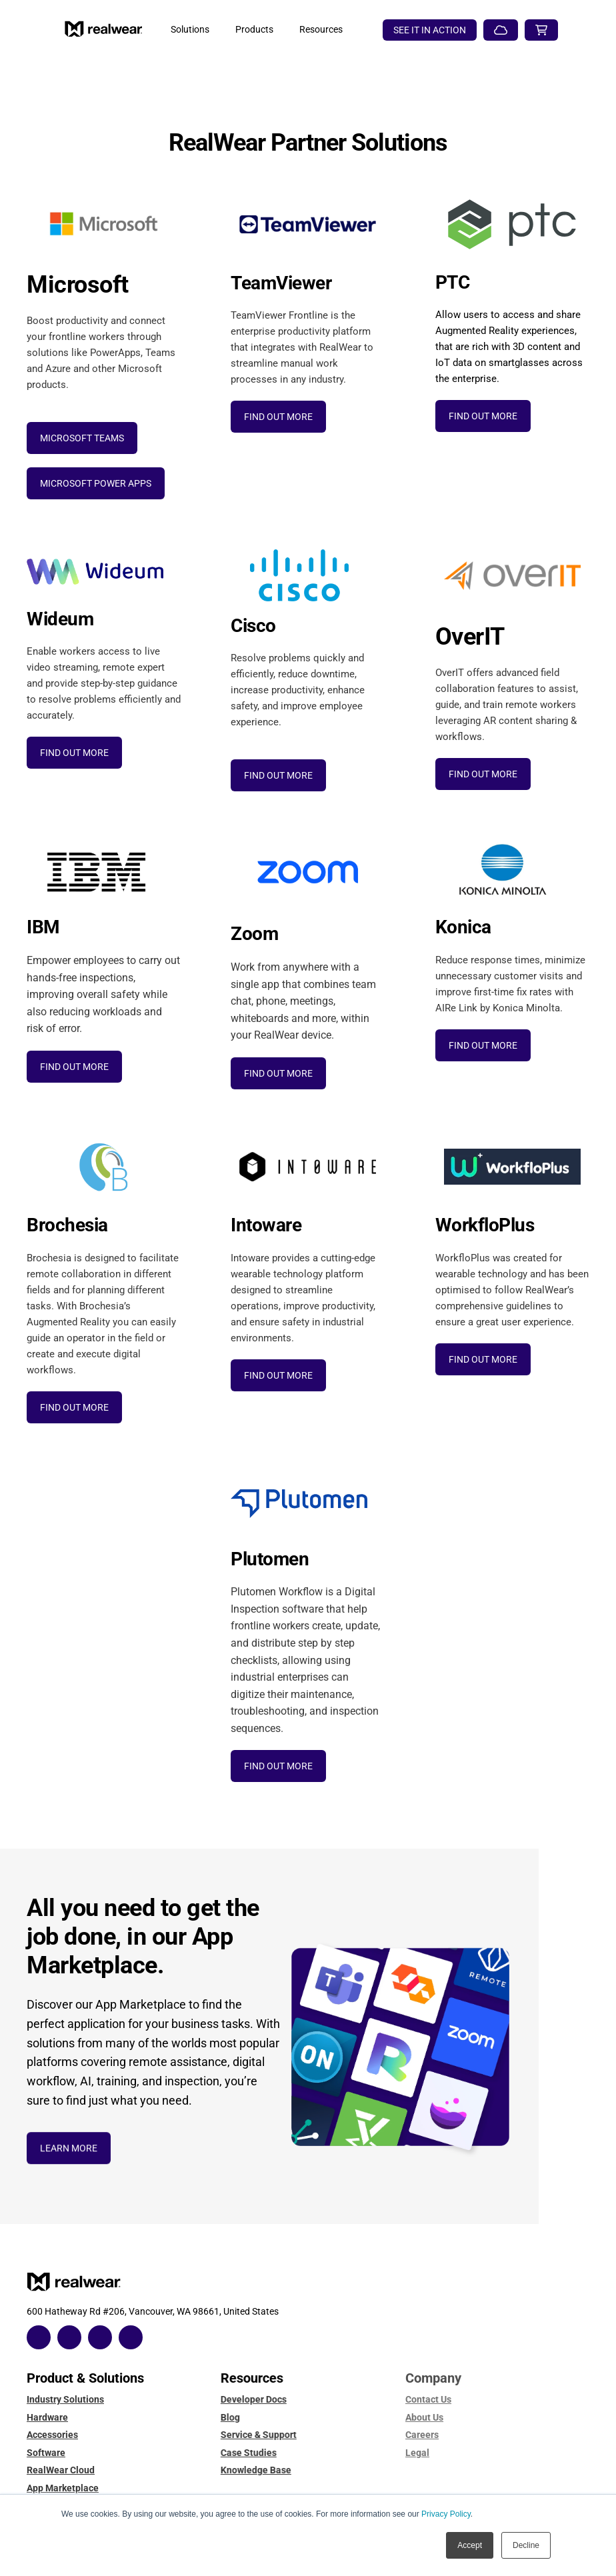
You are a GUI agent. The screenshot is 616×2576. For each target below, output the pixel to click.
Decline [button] (526, 2545)
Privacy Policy (446, 2514)
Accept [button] (469, 2545)
